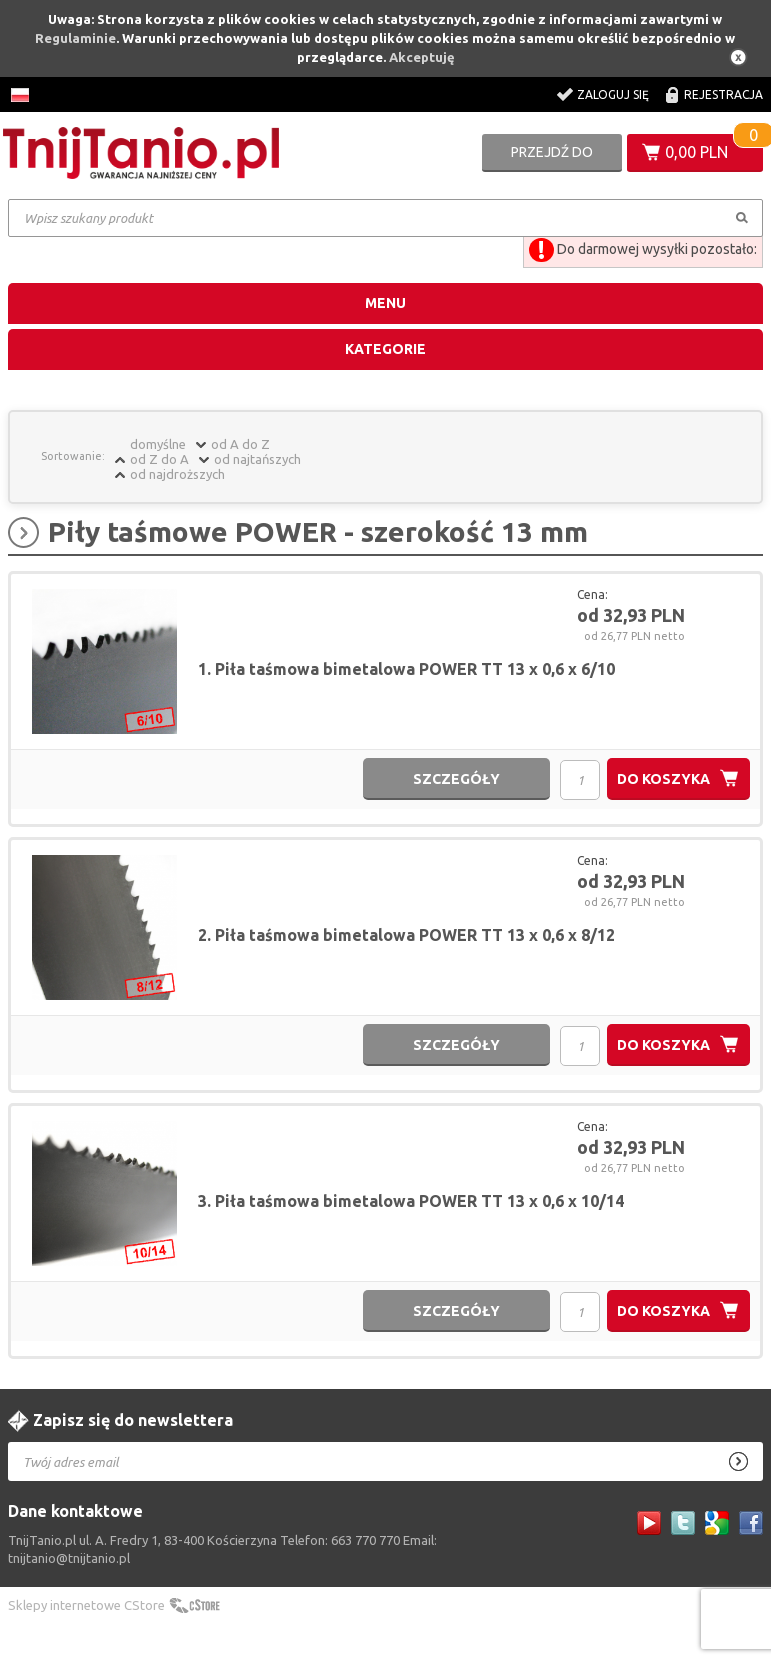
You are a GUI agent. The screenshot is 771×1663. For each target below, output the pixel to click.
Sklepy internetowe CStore (86, 1605)
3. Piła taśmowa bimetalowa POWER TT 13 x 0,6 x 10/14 (411, 1201)
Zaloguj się (613, 94)
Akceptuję (422, 57)
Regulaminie (75, 38)
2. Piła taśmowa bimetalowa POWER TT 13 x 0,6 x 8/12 (406, 935)
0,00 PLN (696, 152)
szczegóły (456, 779)
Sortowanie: (73, 456)
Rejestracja (723, 94)
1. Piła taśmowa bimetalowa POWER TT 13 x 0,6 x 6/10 (406, 669)
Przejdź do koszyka (552, 158)
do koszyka (663, 779)
